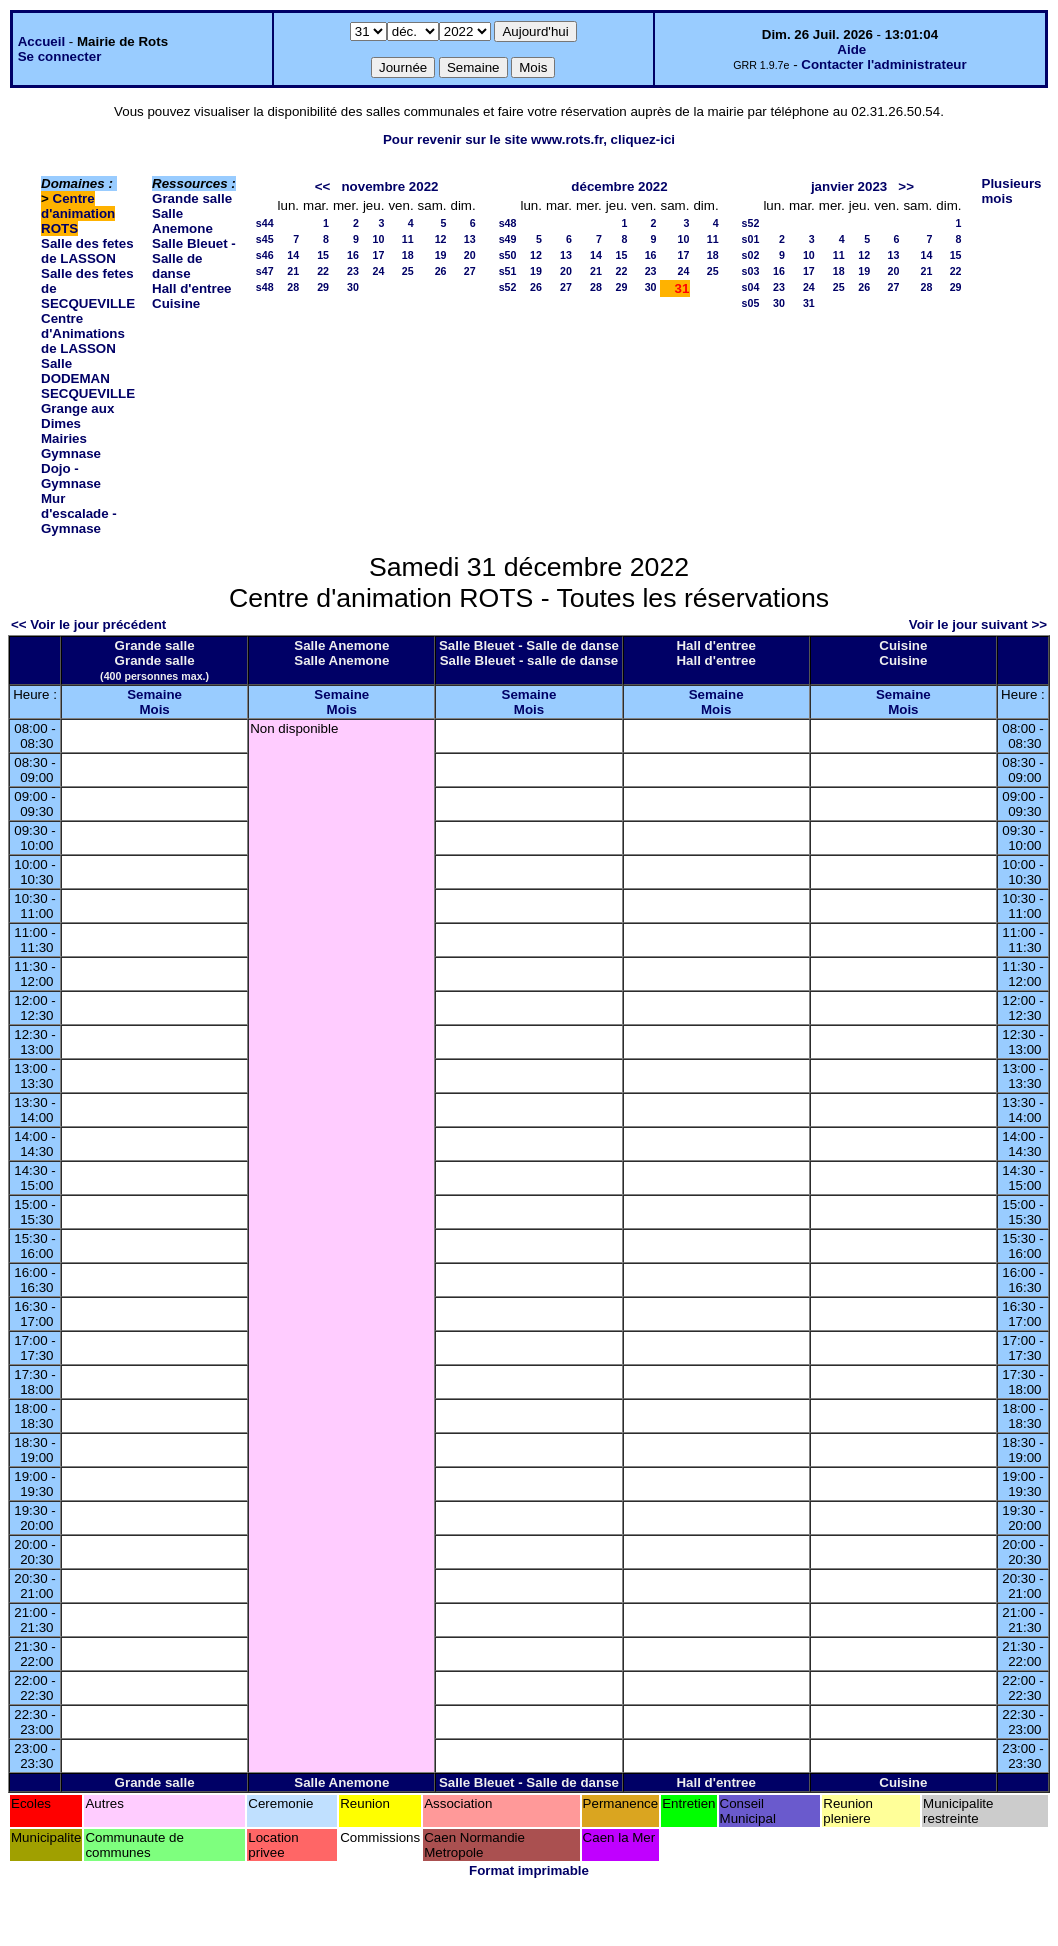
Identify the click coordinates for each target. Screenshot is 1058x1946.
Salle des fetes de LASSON (87, 251)
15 (323, 255)
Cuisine (176, 303)
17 (379, 255)
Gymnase (71, 453)
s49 (508, 239)
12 (441, 239)
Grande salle (192, 198)
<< (323, 186)
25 (408, 271)
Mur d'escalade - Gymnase (79, 513)
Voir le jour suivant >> (978, 624)
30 (353, 287)
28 (293, 287)
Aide (851, 49)
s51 (508, 271)
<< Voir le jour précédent (88, 624)
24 (379, 271)
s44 (265, 223)
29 (323, 287)
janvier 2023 (849, 186)
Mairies (64, 438)
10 (379, 239)
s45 (265, 239)
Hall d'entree (191, 288)
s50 (508, 255)
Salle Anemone (182, 221)
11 (408, 239)
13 (470, 239)
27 (470, 271)
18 (408, 255)
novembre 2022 (389, 186)
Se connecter (60, 56)
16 (353, 255)
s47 (265, 271)
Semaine (154, 694)
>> (906, 186)
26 (441, 271)
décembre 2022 (619, 186)
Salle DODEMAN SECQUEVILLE (88, 378)
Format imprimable (529, 1870)
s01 (751, 239)
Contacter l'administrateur (883, 64)
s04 (751, 287)
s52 (508, 287)
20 (470, 255)
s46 (265, 255)
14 (293, 255)
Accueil (41, 41)
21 (293, 271)
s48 (265, 287)
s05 (751, 303)
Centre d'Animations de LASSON (83, 333)
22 (323, 271)
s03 (751, 271)
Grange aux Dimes (77, 416)
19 (441, 255)
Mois (154, 709)
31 (809, 303)
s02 (751, 255)
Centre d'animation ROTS (78, 213)
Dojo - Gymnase (71, 476)
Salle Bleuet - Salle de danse (194, 258)
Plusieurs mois (1012, 191)
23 (353, 271)
